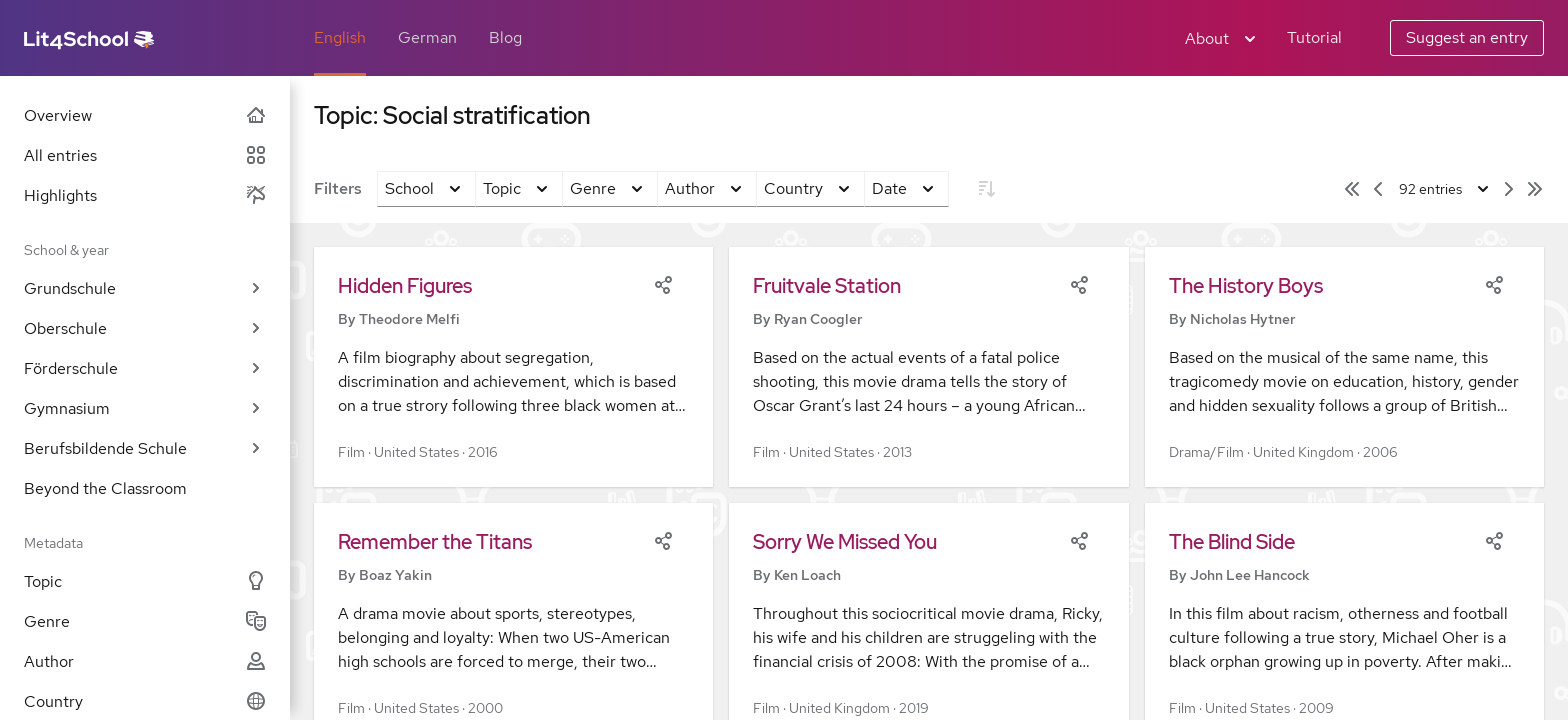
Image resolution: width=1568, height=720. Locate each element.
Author (145, 661)
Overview (145, 115)
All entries (145, 155)
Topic (145, 581)
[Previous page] (1378, 189)
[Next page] (1509, 189)
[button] (513, 367)
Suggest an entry (1467, 37)
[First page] (1352, 189)
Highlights (145, 195)
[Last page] (1535, 189)
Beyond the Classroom (105, 488)
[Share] (663, 283)
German (427, 37)
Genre (145, 621)
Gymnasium (145, 408)
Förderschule (145, 368)
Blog (505, 37)
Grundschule (145, 288)
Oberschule (145, 328)
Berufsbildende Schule (145, 448)
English (340, 37)
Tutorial (1314, 37)
